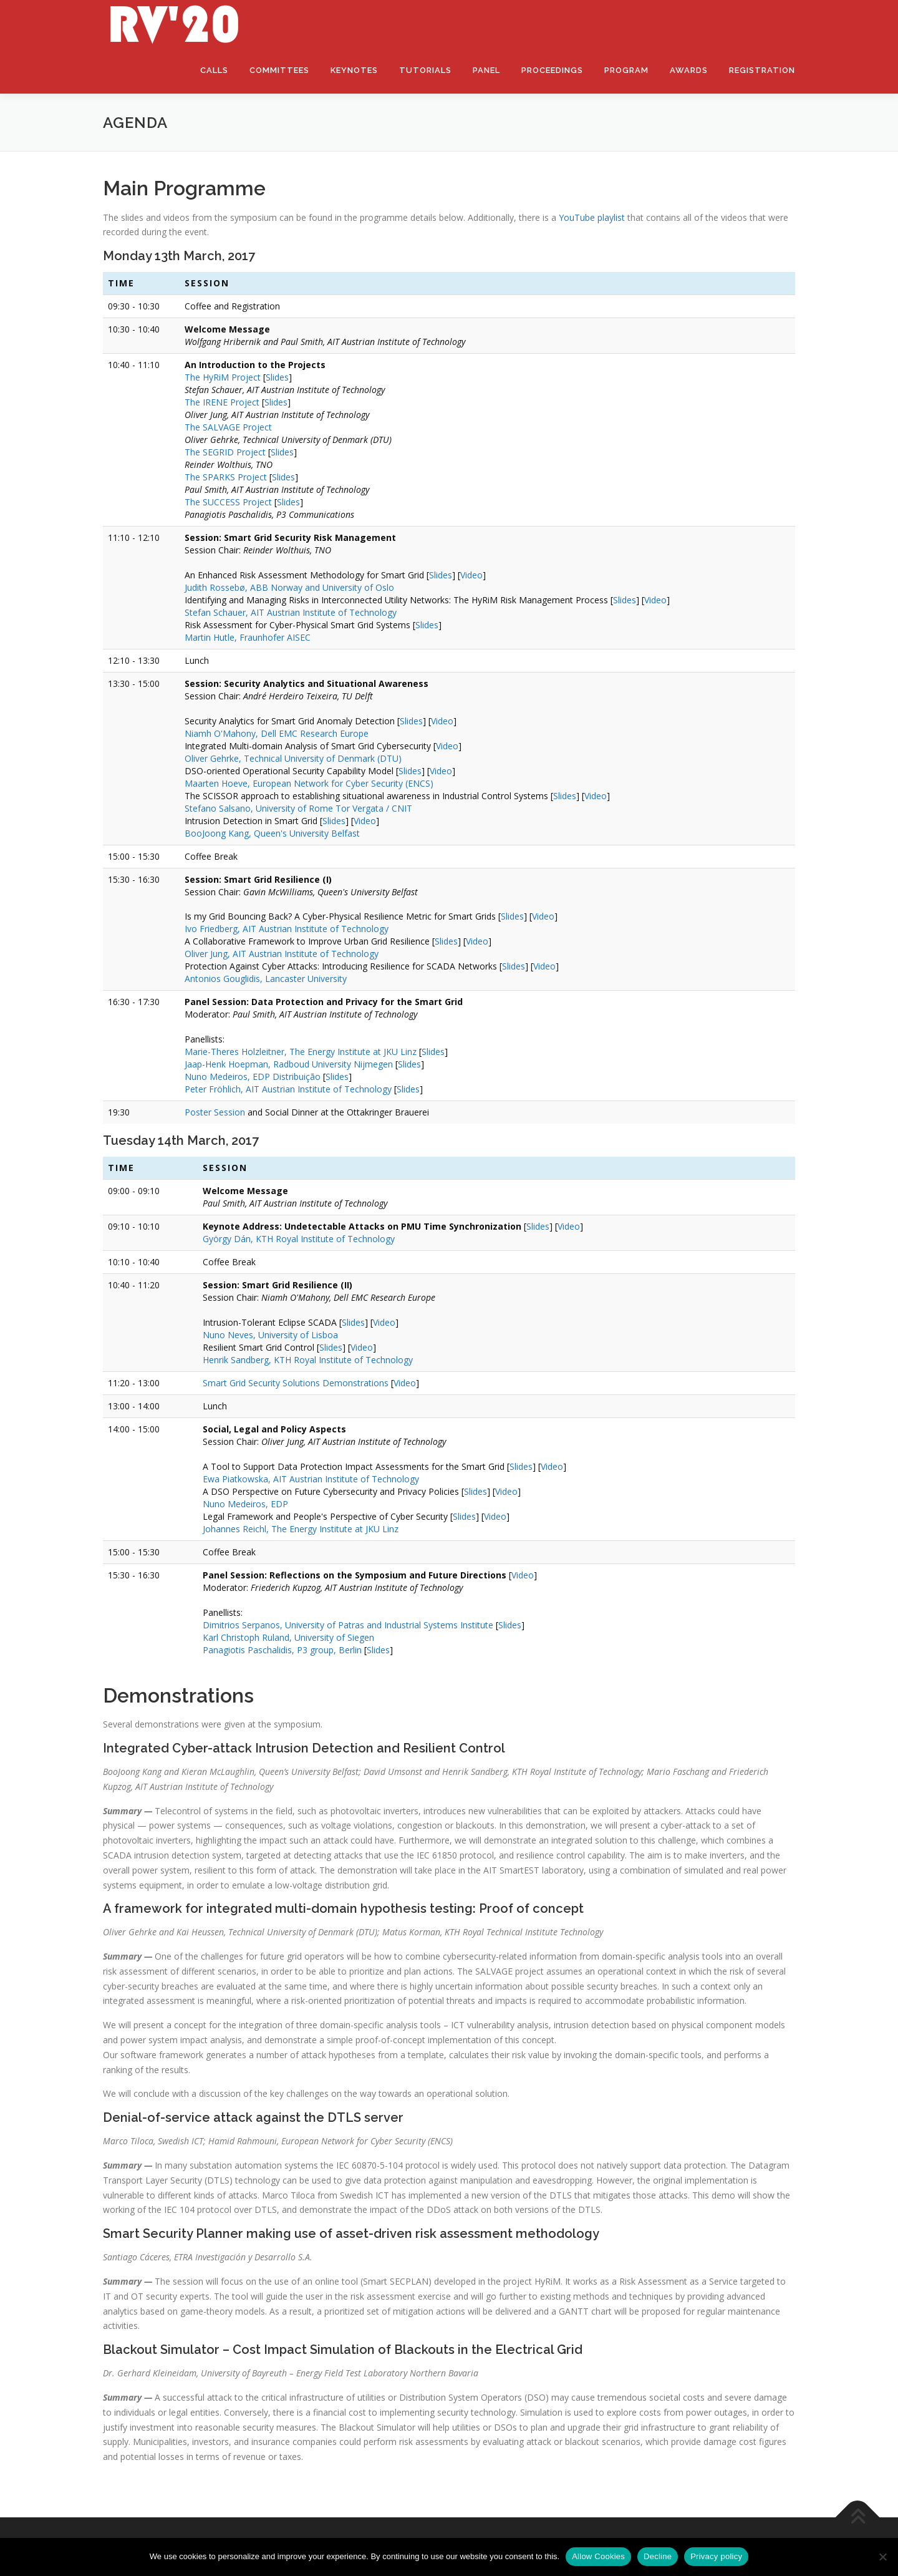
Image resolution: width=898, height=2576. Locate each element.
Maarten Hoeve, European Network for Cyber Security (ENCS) (309, 783)
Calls (214, 70)
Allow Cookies (598, 2556)
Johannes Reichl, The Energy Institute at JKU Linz (300, 1529)
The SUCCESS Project (228, 502)
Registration (762, 70)
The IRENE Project (222, 402)
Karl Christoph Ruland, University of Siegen (288, 1637)
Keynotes (354, 70)
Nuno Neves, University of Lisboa (270, 1335)
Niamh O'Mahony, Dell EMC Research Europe (277, 733)
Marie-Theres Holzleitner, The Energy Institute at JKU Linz (301, 1051)
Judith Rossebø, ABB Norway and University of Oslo (289, 587)
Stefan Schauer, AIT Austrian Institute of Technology (291, 612)
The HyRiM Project (223, 377)
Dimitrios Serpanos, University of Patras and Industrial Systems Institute (348, 1625)
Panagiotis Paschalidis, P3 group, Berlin (282, 1650)
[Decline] (882, 2556)
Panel (486, 70)
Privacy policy (716, 2556)
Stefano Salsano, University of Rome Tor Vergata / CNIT (298, 808)
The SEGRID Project (225, 452)
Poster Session (215, 1112)
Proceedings (552, 70)
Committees (279, 70)
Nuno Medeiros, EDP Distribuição (253, 1076)
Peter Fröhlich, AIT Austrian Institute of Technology (288, 1089)
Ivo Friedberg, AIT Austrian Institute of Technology (287, 929)
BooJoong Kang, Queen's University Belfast (272, 833)
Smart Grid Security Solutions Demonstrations (296, 1383)
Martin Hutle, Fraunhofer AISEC (248, 637)
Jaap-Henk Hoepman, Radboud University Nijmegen (289, 1064)
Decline (658, 2556)
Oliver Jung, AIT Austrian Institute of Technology (282, 954)
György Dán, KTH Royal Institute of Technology (299, 1239)
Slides (277, 377)
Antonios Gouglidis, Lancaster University (266, 978)
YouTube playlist (592, 217)
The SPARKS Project (226, 477)
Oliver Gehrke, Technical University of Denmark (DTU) (293, 758)
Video (471, 575)
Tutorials (425, 70)
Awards (689, 70)
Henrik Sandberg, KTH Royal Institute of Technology (308, 1360)
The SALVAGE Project (228, 427)
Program (626, 70)
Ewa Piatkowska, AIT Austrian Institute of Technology (311, 1479)
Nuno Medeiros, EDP (245, 1504)
